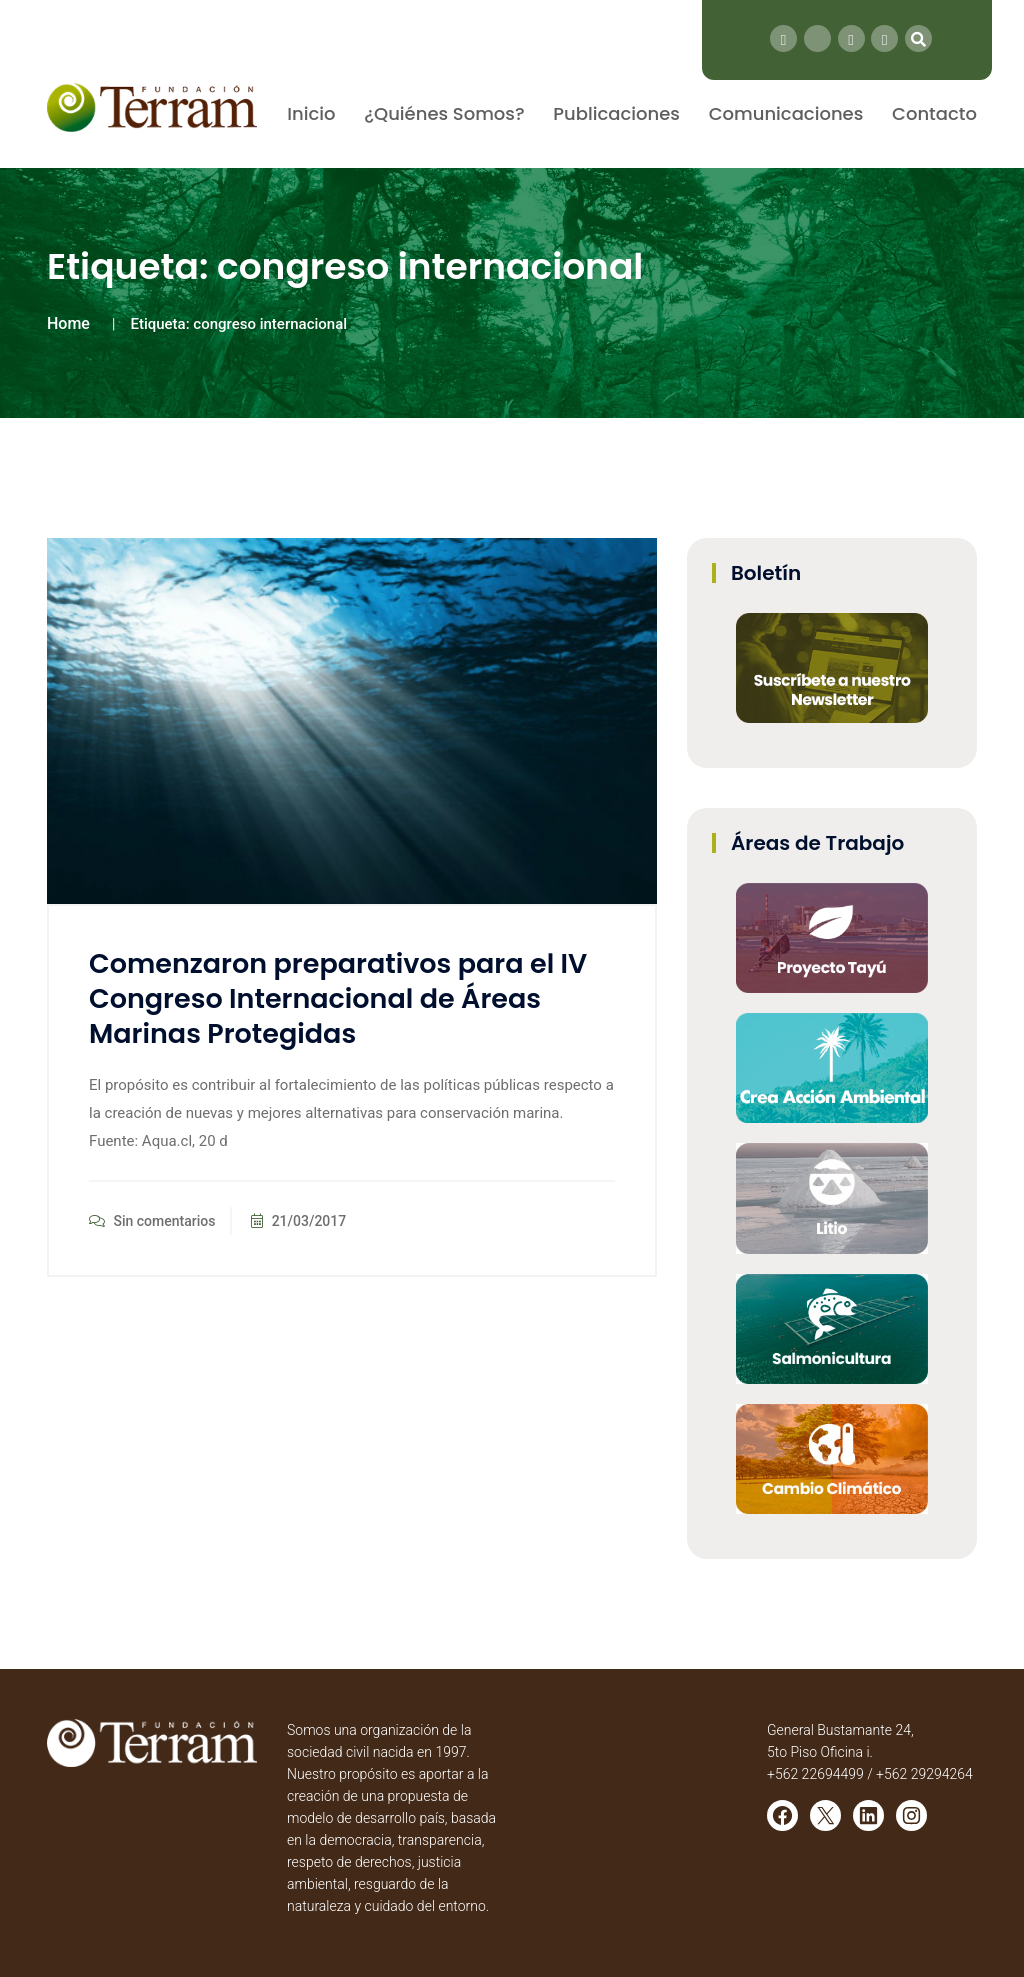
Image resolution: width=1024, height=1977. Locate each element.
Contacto (934, 113)
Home (68, 323)
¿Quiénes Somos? (444, 113)
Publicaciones (616, 113)
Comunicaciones (786, 113)
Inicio (311, 113)
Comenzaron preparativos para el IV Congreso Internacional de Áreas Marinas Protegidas (338, 998)
